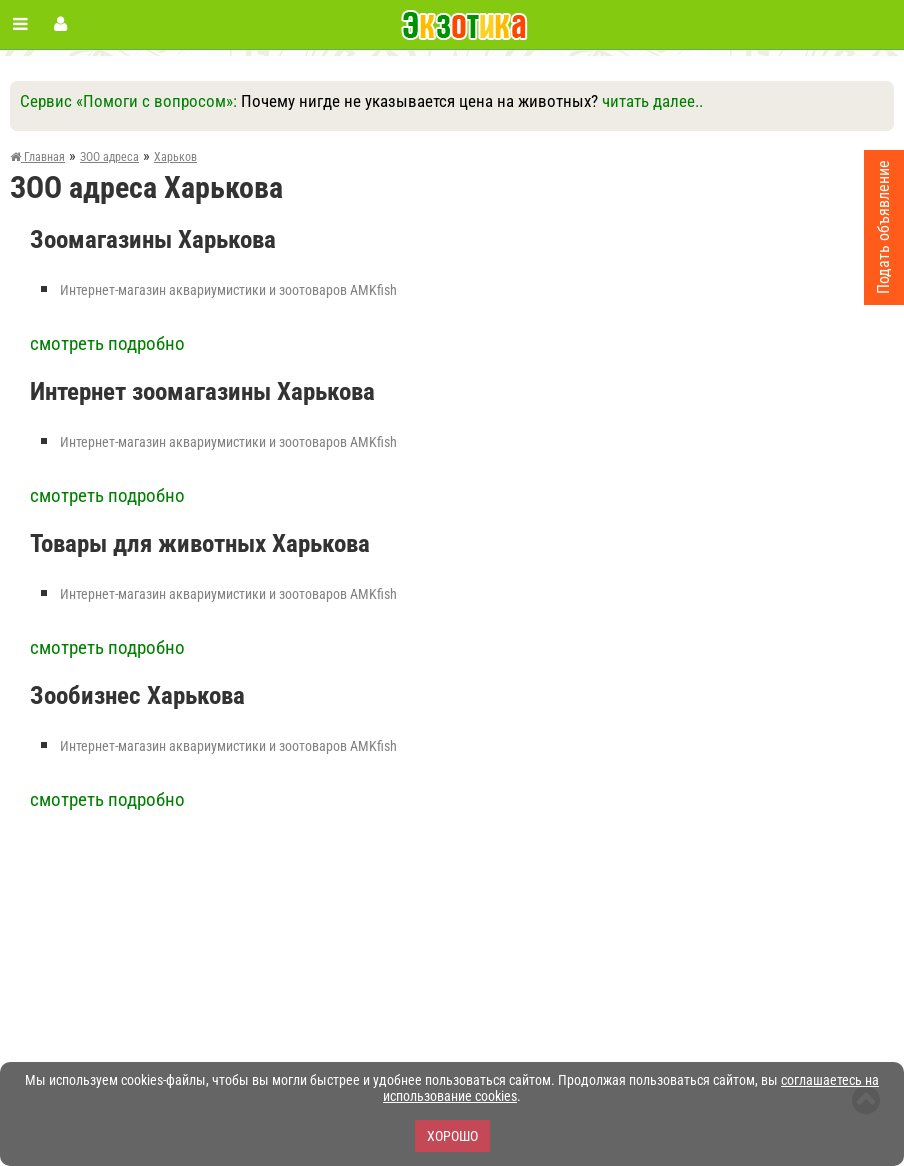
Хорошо (452, 1136)
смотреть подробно (107, 343)
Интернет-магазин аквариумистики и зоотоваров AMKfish (228, 290)
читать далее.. (652, 101)
